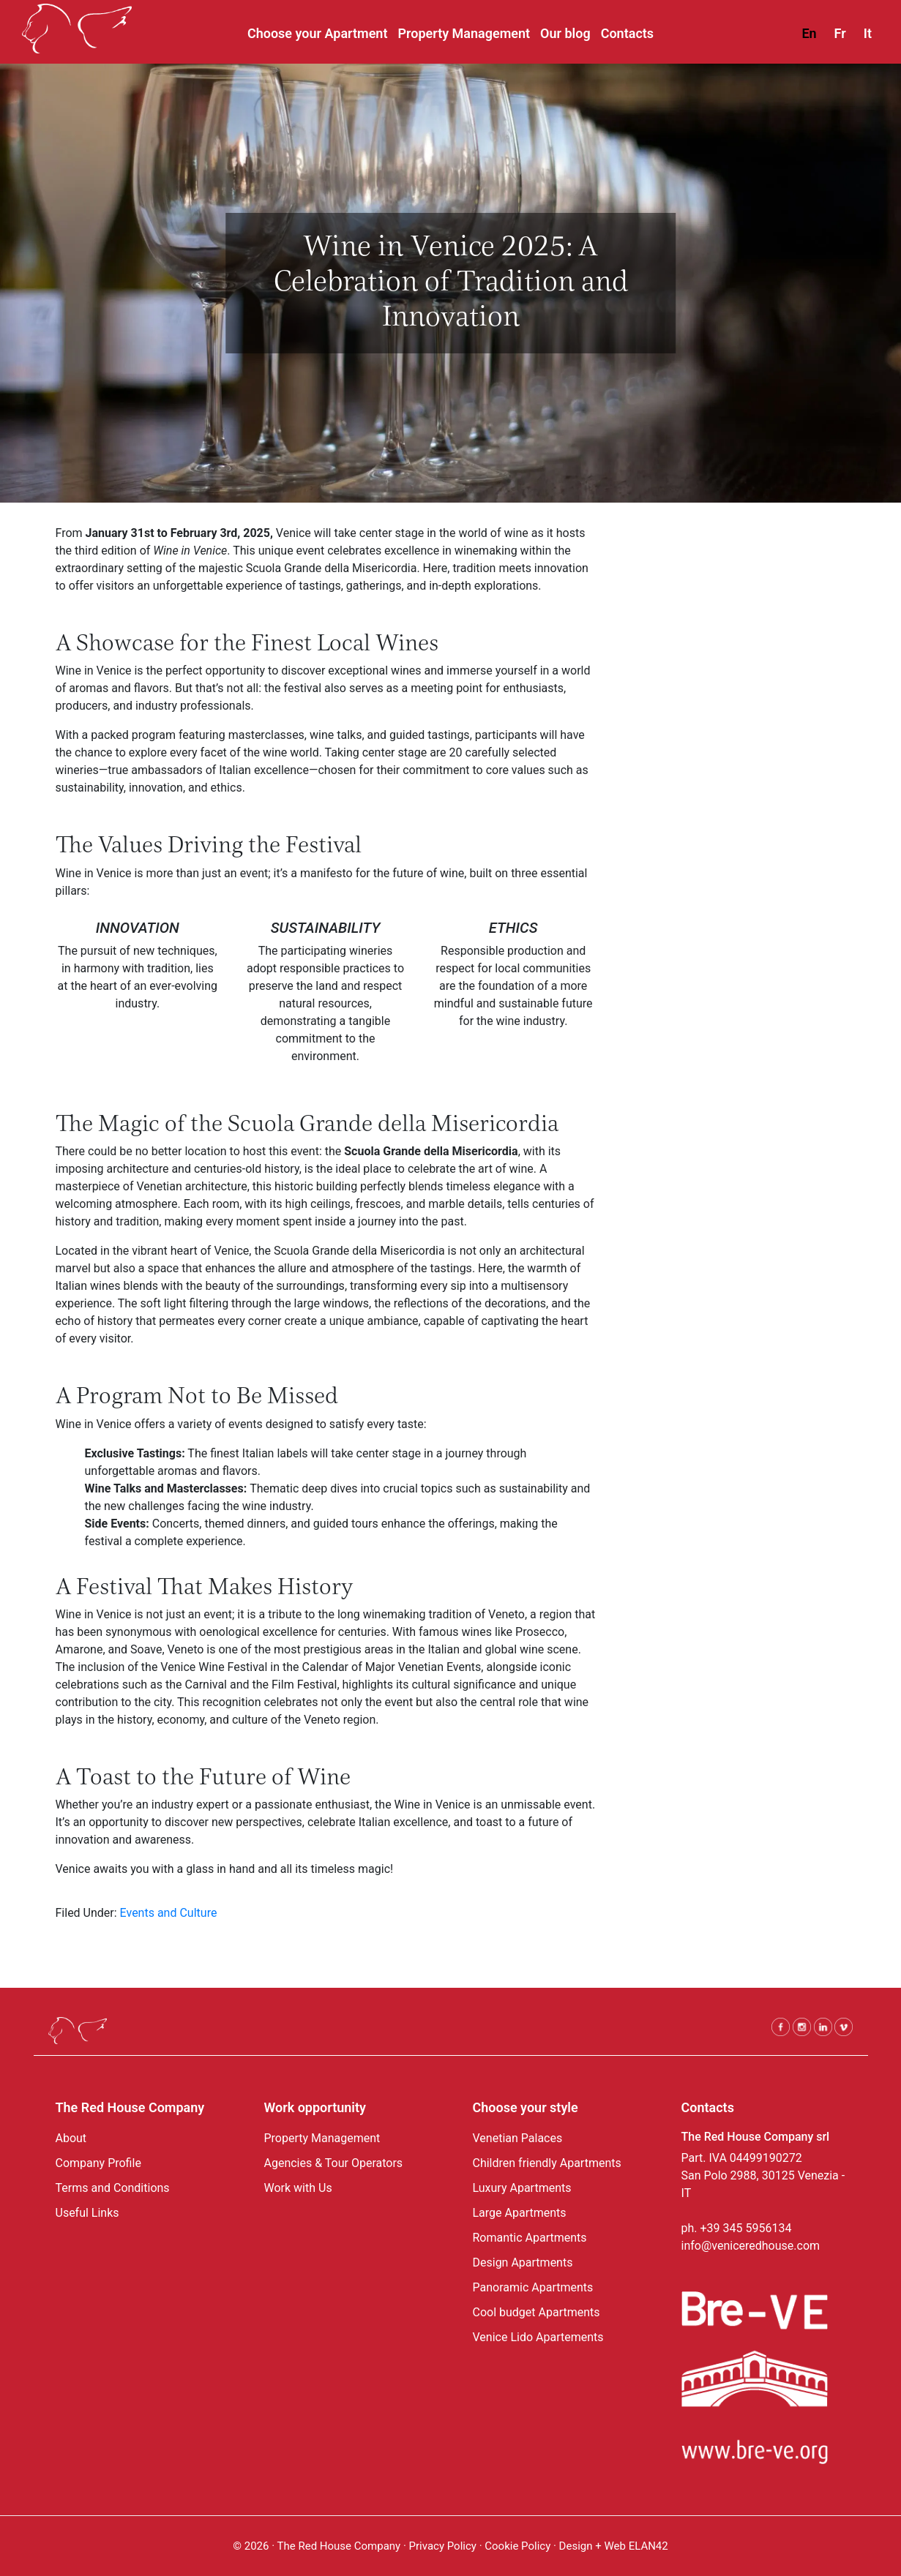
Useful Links (87, 2213)
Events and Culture (168, 1913)
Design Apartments (523, 2262)
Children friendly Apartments (547, 2163)
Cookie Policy (519, 2546)
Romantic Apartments (530, 2238)
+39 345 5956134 (745, 2228)
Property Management (322, 2138)
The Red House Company (339, 2546)
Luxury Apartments (522, 2188)
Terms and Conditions (113, 2188)
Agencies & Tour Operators (333, 2163)
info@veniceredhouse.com (750, 2246)
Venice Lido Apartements (538, 2337)
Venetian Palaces (518, 2138)
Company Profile (98, 2163)
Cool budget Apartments (536, 2312)
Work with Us (298, 2188)
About (71, 2138)
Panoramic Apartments (533, 2287)
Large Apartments (520, 2213)
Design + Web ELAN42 (613, 2546)
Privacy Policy (442, 2546)
